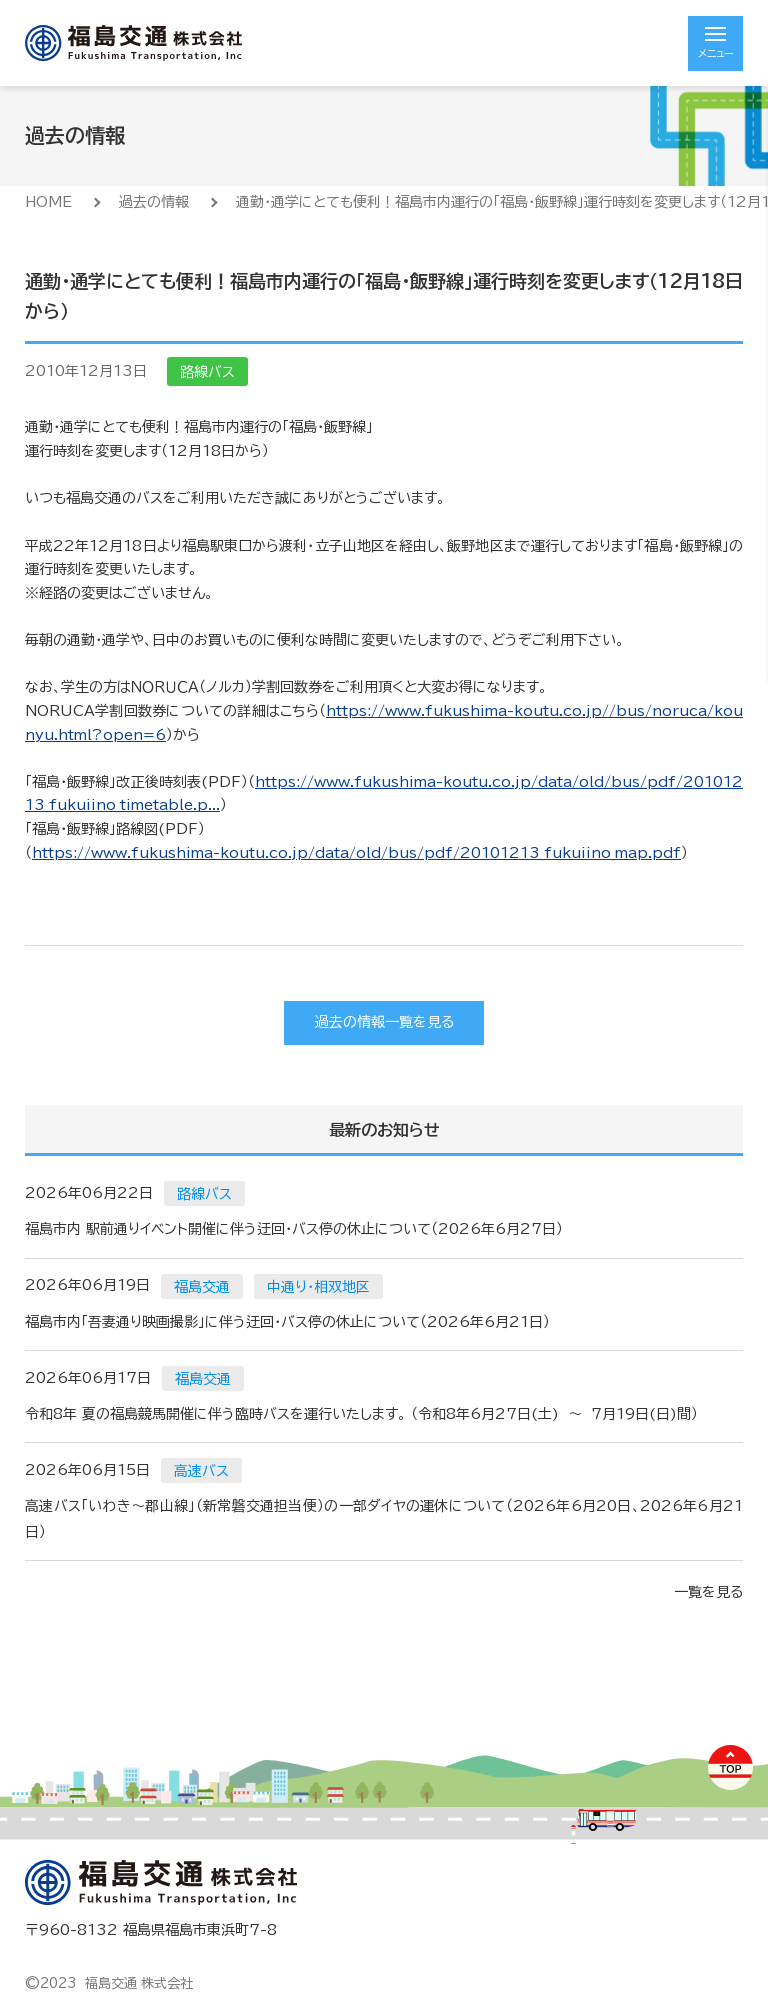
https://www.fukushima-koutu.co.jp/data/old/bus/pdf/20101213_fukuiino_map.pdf (356, 853)
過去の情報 (154, 202)
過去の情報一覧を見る (384, 1022)
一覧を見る (708, 1592)
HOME (48, 202)
